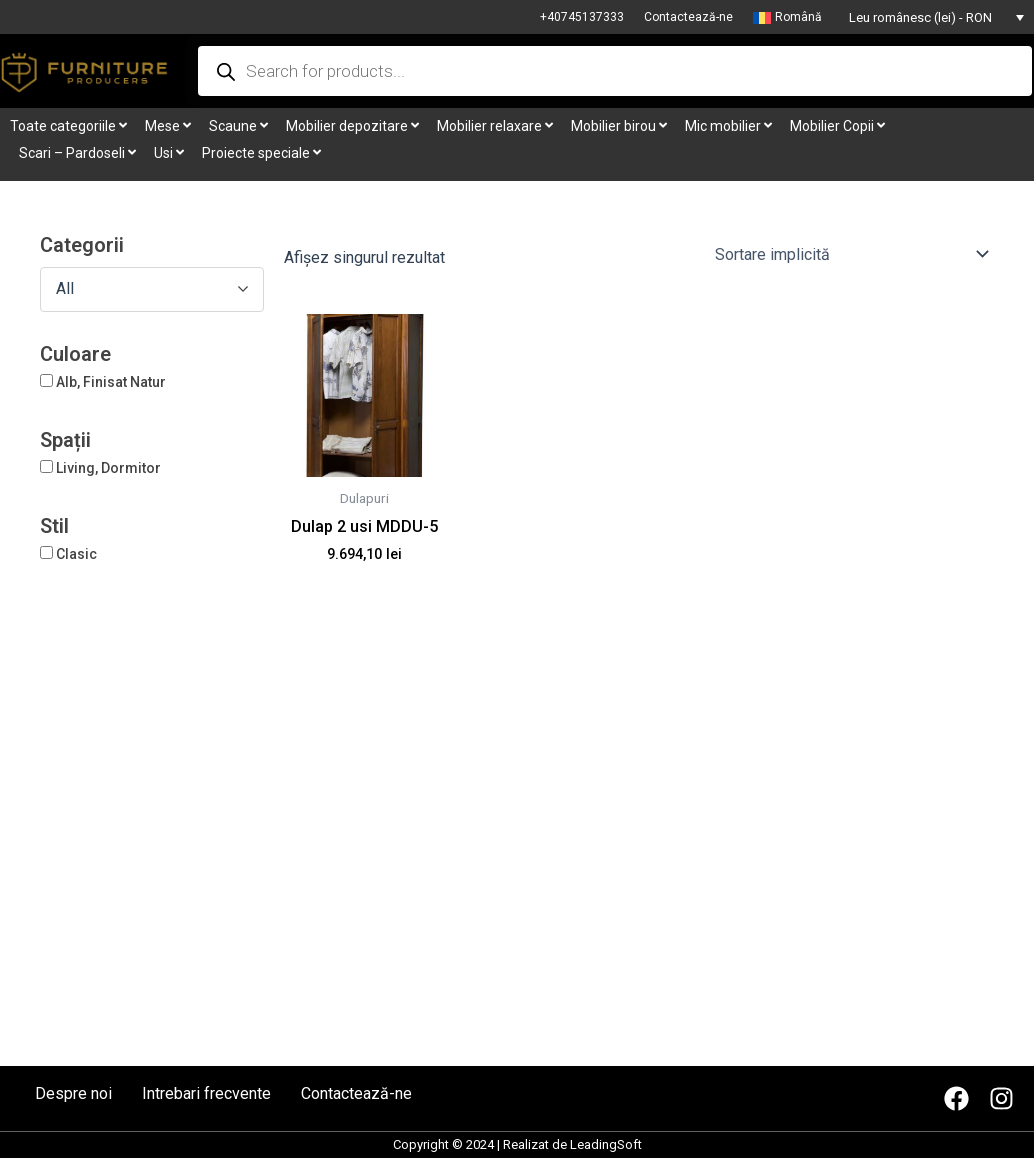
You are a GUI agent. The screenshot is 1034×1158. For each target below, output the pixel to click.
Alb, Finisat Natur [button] (111, 382)
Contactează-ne (688, 17)
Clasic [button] (76, 554)
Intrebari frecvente (206, 1094)
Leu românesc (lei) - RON (920, 17)
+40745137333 (582, 17)
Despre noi (73, 1094)
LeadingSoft (606, 1144)
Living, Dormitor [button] (108, 468)
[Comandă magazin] (850, 254)
